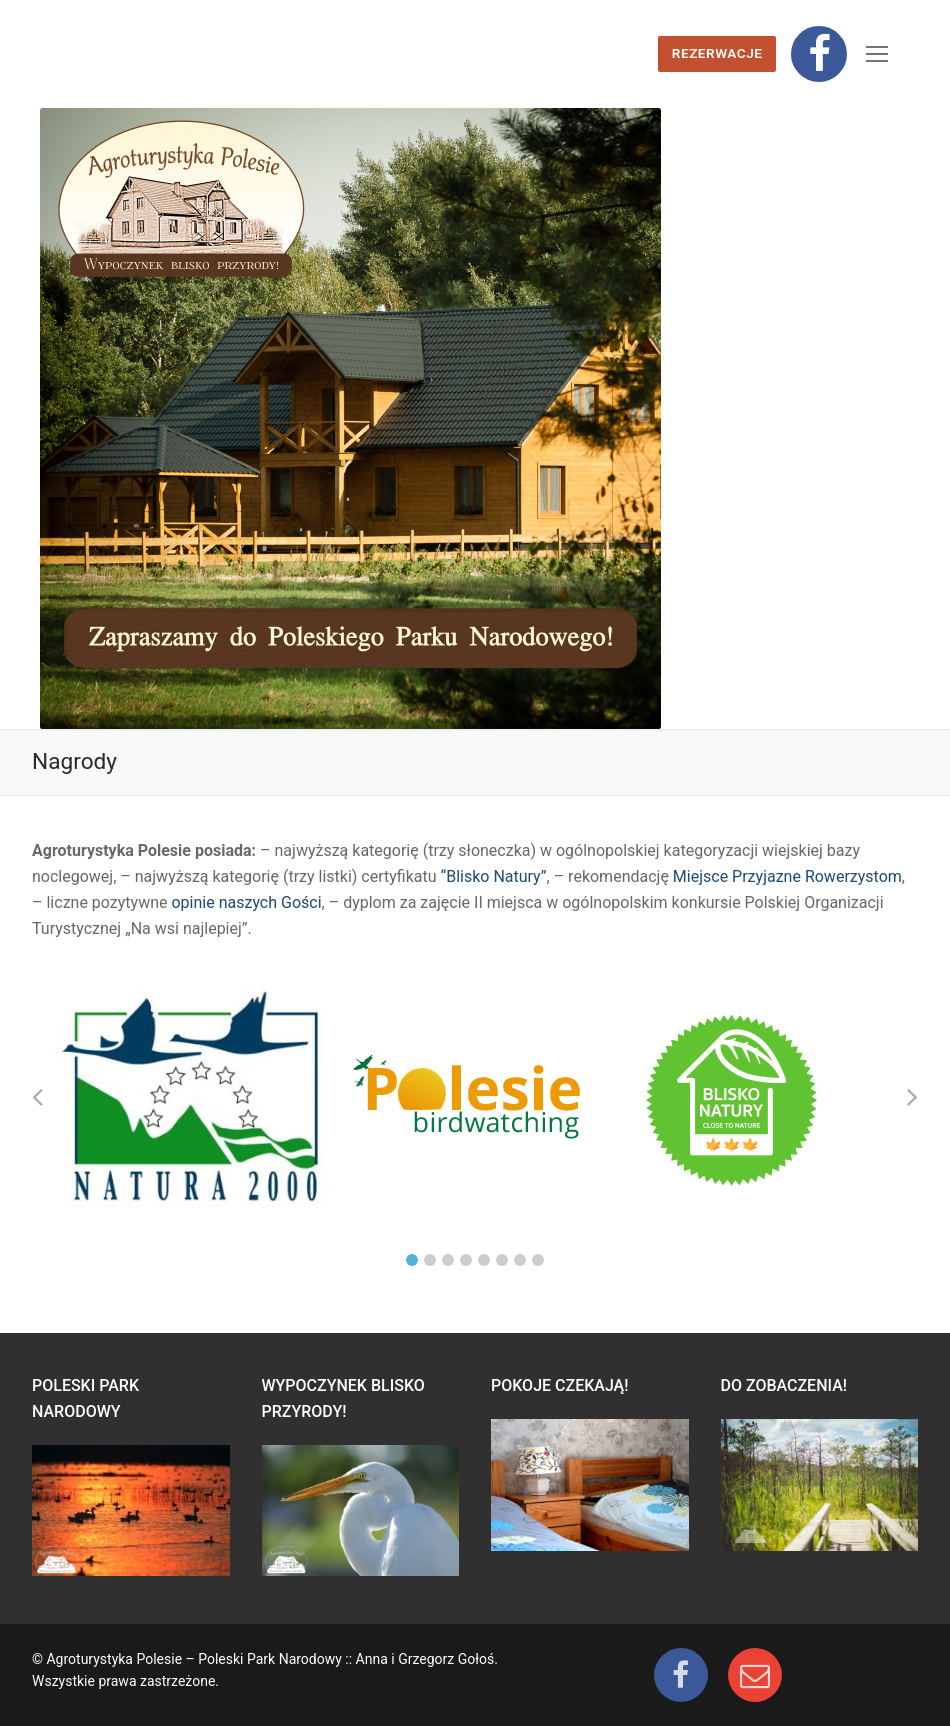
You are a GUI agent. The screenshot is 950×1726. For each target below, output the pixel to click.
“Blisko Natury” (494, 876)
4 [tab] (466, 1260)
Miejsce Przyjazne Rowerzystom (787, 876)
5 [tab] (484, 1260)
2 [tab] (430, 1260)
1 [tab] (412, 1260)
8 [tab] (538, 1260)
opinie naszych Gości (246, 902)
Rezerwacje (717, 53)
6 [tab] (502, 1260)
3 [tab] (448, 1260)
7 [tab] (520, 1260)
